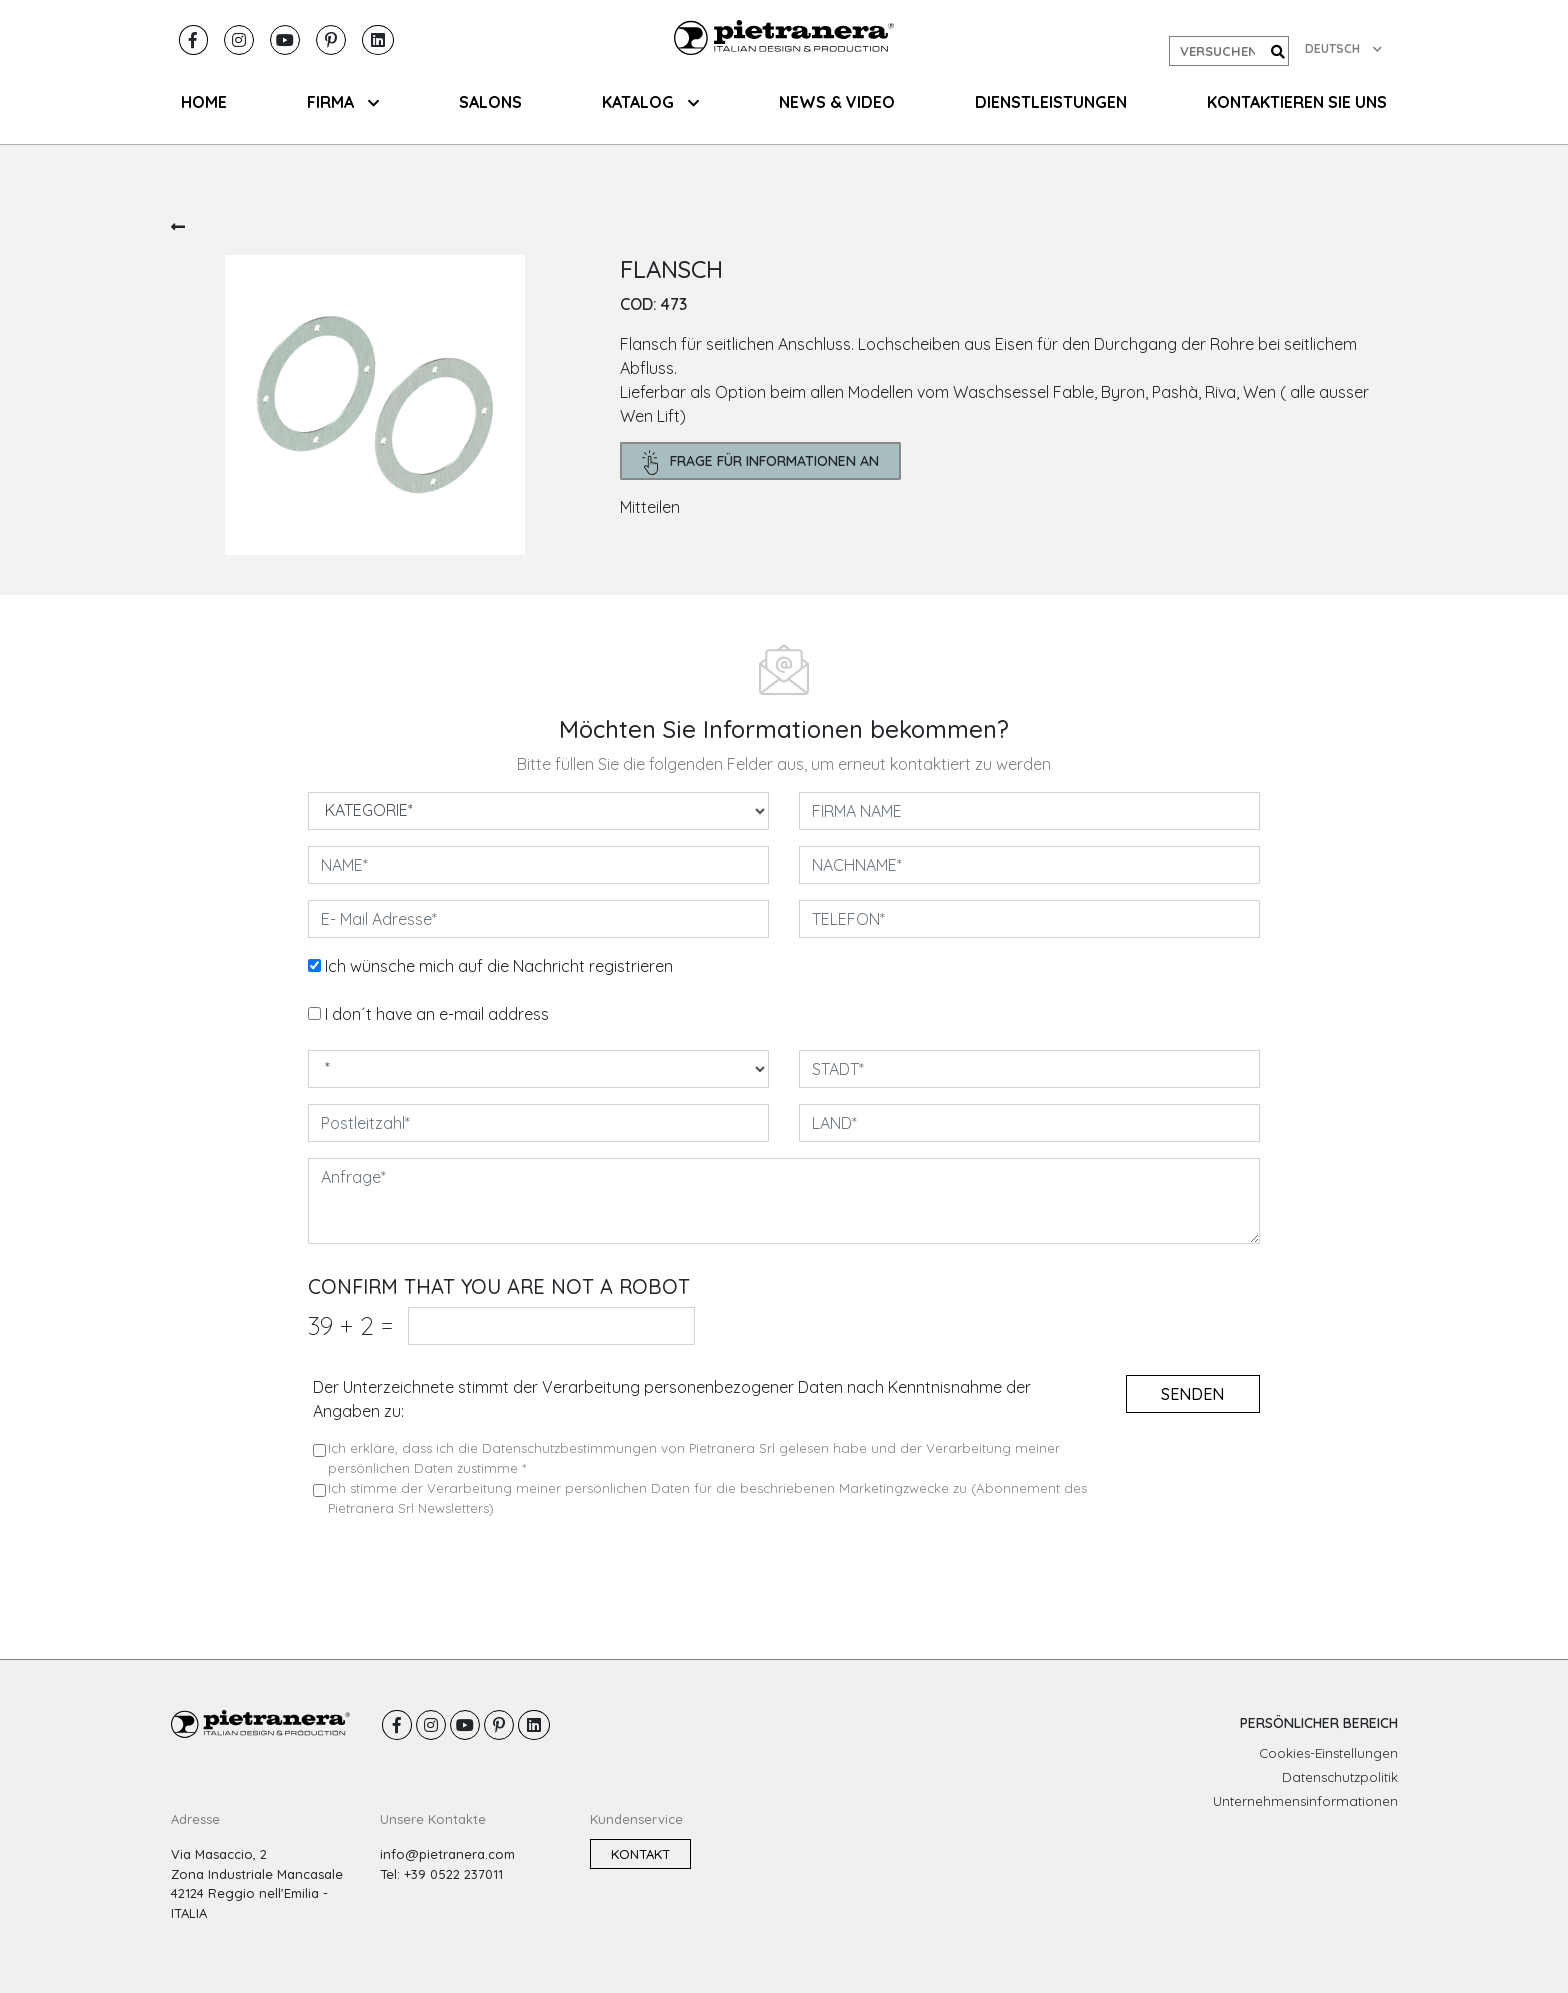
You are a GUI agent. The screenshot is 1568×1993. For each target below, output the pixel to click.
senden (1192, 1394)
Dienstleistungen (1051, 102)
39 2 (350, 1325)
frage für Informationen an (761, 462)
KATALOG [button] (650, 102)
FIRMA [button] (343, 102)
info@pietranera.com (447, 1854)
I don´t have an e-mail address (437, 1014)
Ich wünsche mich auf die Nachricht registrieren (499, 966)
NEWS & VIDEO (837, 102)
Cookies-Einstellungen (1328, 1753)
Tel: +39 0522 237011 (441, 1874)
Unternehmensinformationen (1305, 1801)
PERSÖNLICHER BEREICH (1319, 1723)
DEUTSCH (1343, 48)
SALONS (490, 102)
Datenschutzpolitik (1340, 1777)
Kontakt (640, 1854)
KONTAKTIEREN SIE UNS (1297, 102)
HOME (204, 102)
